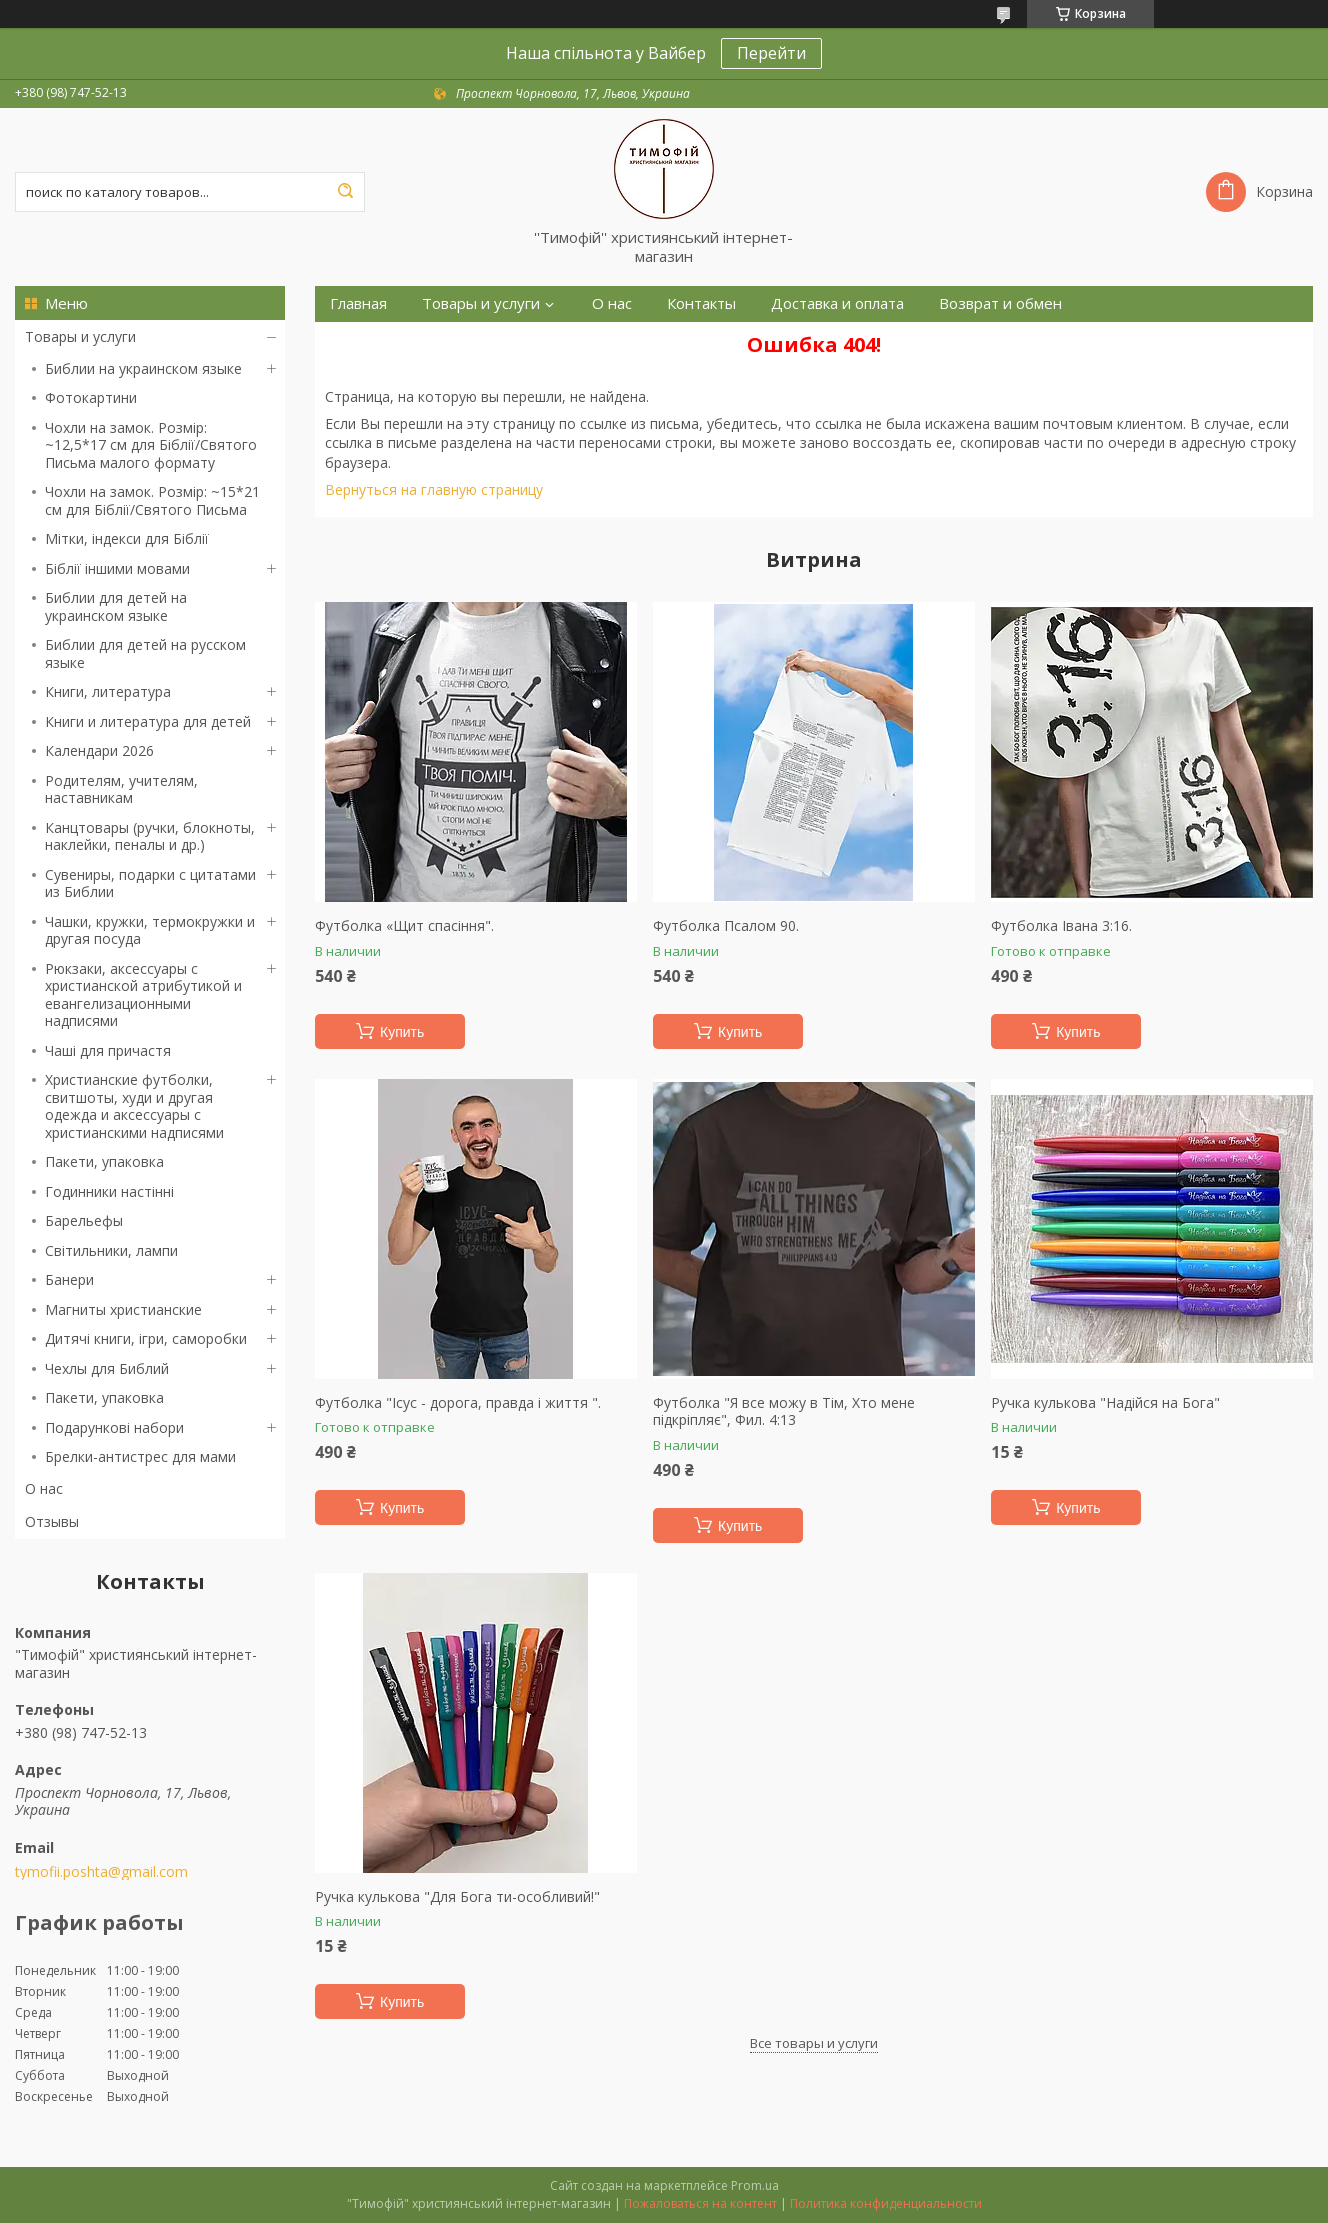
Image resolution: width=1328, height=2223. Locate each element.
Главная (358, 303)
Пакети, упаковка (104, 1161)
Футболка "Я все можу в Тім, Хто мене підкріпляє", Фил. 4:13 (784, 1411)
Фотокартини (91, 397)
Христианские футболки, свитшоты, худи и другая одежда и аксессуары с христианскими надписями (134, 1106)
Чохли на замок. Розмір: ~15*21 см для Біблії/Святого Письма (152, 500)
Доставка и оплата (837, 303)
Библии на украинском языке (143, 368)
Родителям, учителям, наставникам (121, 789)
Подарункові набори (114, 1427)
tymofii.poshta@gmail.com (101, 1872)
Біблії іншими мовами (117, 568)
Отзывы (52, 1521)
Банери (69, 1279)
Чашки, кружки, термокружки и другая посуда (150, 930)
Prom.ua (755, 2185)
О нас (44, 1488)
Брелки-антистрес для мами (140, 1456)
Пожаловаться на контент (700, 2203)
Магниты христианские (123, 1309)
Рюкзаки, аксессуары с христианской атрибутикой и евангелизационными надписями (143, 995)
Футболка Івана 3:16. (1061, 926)
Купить (402, 1032)
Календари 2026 (99, 750)
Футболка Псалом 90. (726, 926)
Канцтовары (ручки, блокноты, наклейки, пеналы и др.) (150, 836)
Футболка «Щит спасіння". (404, 926)
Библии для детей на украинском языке (116, 606)
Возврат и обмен (1000, 303)
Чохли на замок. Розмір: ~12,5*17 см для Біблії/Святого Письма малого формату (151, 445)
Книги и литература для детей (148, 721)
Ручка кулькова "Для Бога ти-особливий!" (457, 1897)
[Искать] (345, 192)
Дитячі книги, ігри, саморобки (146, 1338)
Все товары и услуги (814, 2043)
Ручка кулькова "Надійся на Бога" (1105, 1403)
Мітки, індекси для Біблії (127, 538)
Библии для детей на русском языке (145, 653)
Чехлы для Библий (107, 1368)
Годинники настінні (109, 1191)
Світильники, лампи (111, 1250)
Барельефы (84, 1220)
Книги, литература (108, 691)
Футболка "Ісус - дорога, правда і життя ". (458, 1403)
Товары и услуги (80, 336)
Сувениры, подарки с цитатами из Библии (150, 883)
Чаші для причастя (108, 1050)
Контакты (701, 303)
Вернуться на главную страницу (434, 489)
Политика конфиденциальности (886, 2203)
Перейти (771, 53)
